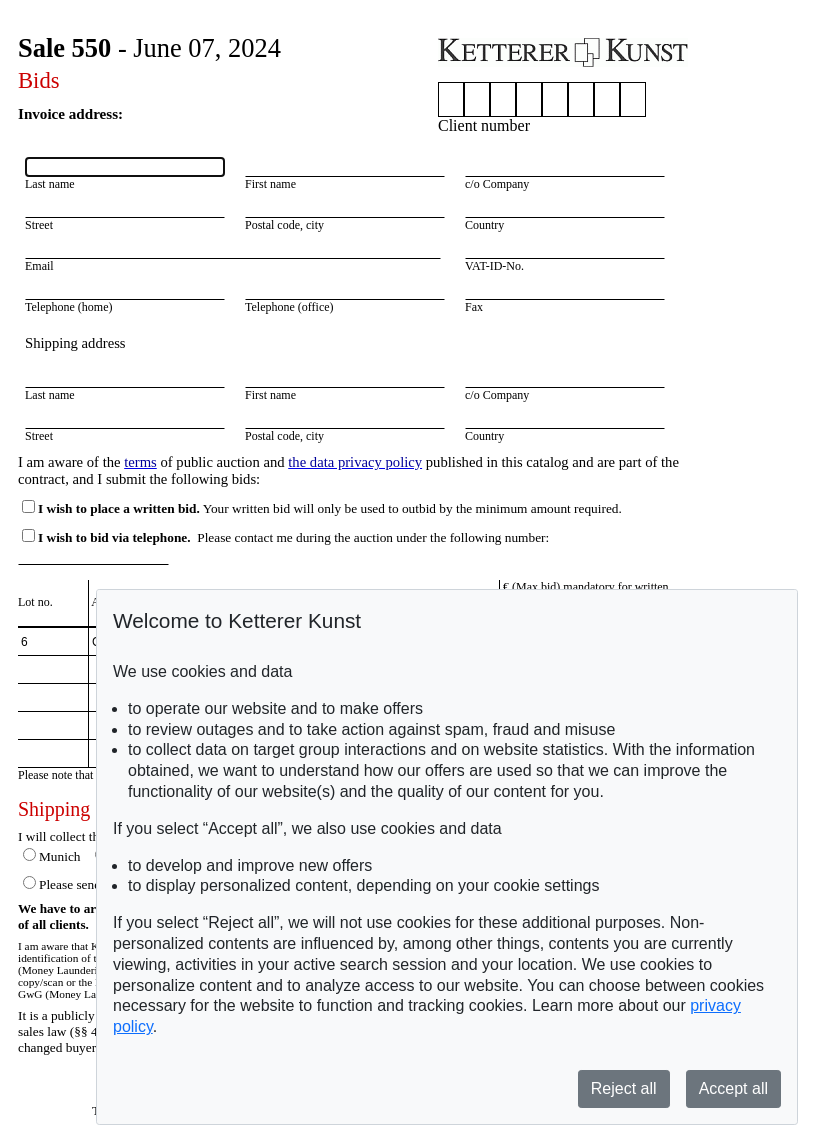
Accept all (733, 1088)
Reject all (624, 1088)
